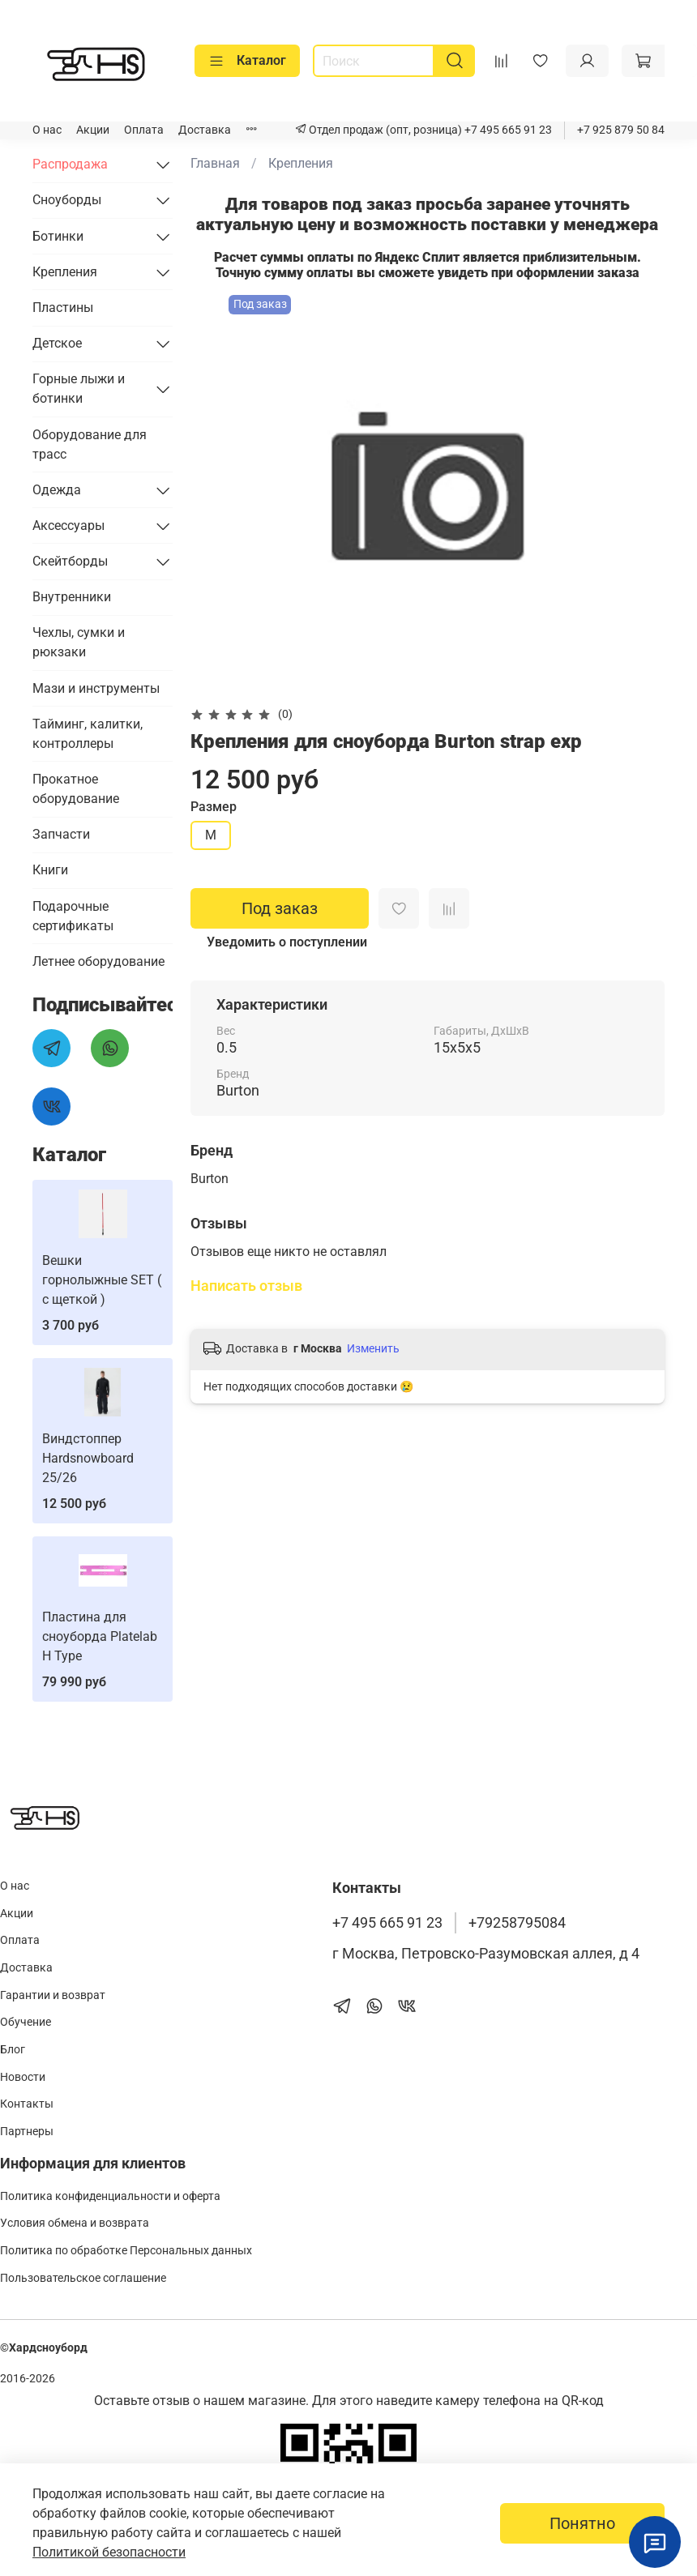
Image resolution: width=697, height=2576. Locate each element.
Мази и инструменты (96, 688)
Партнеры (26, 2131)
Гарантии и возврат (52, 1995)
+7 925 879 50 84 (621, 130)
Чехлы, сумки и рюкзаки (78, 642)
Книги (50, 870)
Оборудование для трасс (89, 444)
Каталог (247, 61)
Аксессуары (68, 525)
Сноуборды (66, 199)
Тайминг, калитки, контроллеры (87, 733)
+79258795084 (517, 1923)
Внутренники (71, 596)
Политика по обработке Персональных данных (126, 2251)
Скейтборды (70, 561)
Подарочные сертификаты (72, 916)
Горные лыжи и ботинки (78, 388)
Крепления (300, 163)
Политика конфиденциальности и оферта (110, 2196)
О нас (47, 130)
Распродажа (70, 164)
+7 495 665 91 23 (507, 130)
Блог (12, 2050)
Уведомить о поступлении (287, 942)
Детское (57, 343)
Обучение (25, 2022)
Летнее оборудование (98, 961)
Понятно (582, 2523)
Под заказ (280, 908)
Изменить (373, 1348)
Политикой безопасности (109, 2552)
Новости (22, 2077)
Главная (215, 163)
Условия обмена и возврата (74, 2223)
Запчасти (61, 834)
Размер (213, 806)
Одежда (56, 490)
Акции (92, 130)
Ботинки (57, 236)
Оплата (144, 130)
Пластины (62, 307)
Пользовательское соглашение (83, 2278)
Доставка (204, 130)
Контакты (26, 2104)
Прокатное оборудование (75, 788)
